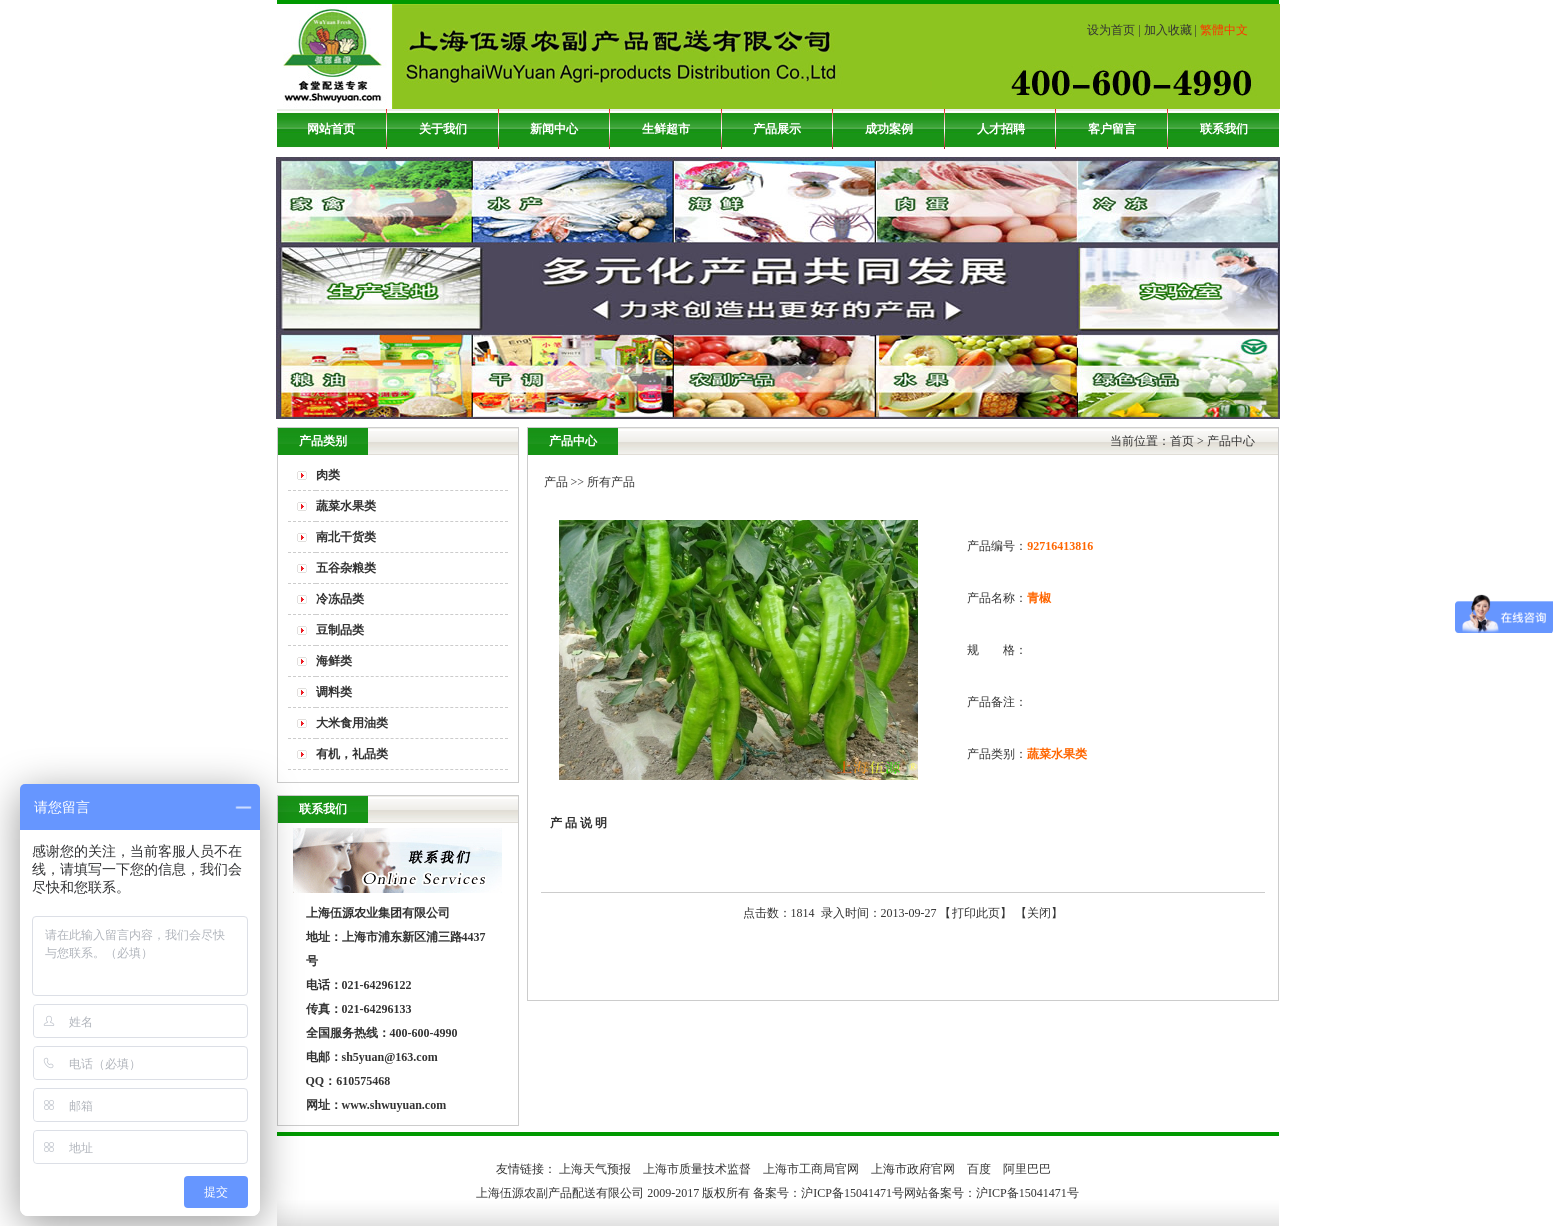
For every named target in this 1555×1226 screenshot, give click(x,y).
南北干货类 (346, 537)
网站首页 (331, 129)
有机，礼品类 (352, 754)
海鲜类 (334, 661)
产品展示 (777, 129)
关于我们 (443, 129)
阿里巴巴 (1027, 1169)
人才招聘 (1001, 129)
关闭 (1039, 913)
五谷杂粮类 (346, 568)
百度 (979, 1169)
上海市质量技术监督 (697, 1169)
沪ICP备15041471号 (1027, 1193)
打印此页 (976, 913)
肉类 (328, 475)
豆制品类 (340, 630)
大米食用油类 (352, 723)
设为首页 (1111, 30)
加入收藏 (1168, 30)
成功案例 (889, 129)
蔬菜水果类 (346, 506)
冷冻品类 (340, 599)
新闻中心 (554, 129)
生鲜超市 (666, 129)
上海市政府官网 (913, 1169)
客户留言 (1112, 129)
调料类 (334, 692)
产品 (556, 482)
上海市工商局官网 (811, 1169)
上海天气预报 (595, 1169)
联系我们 (1224, 129)
